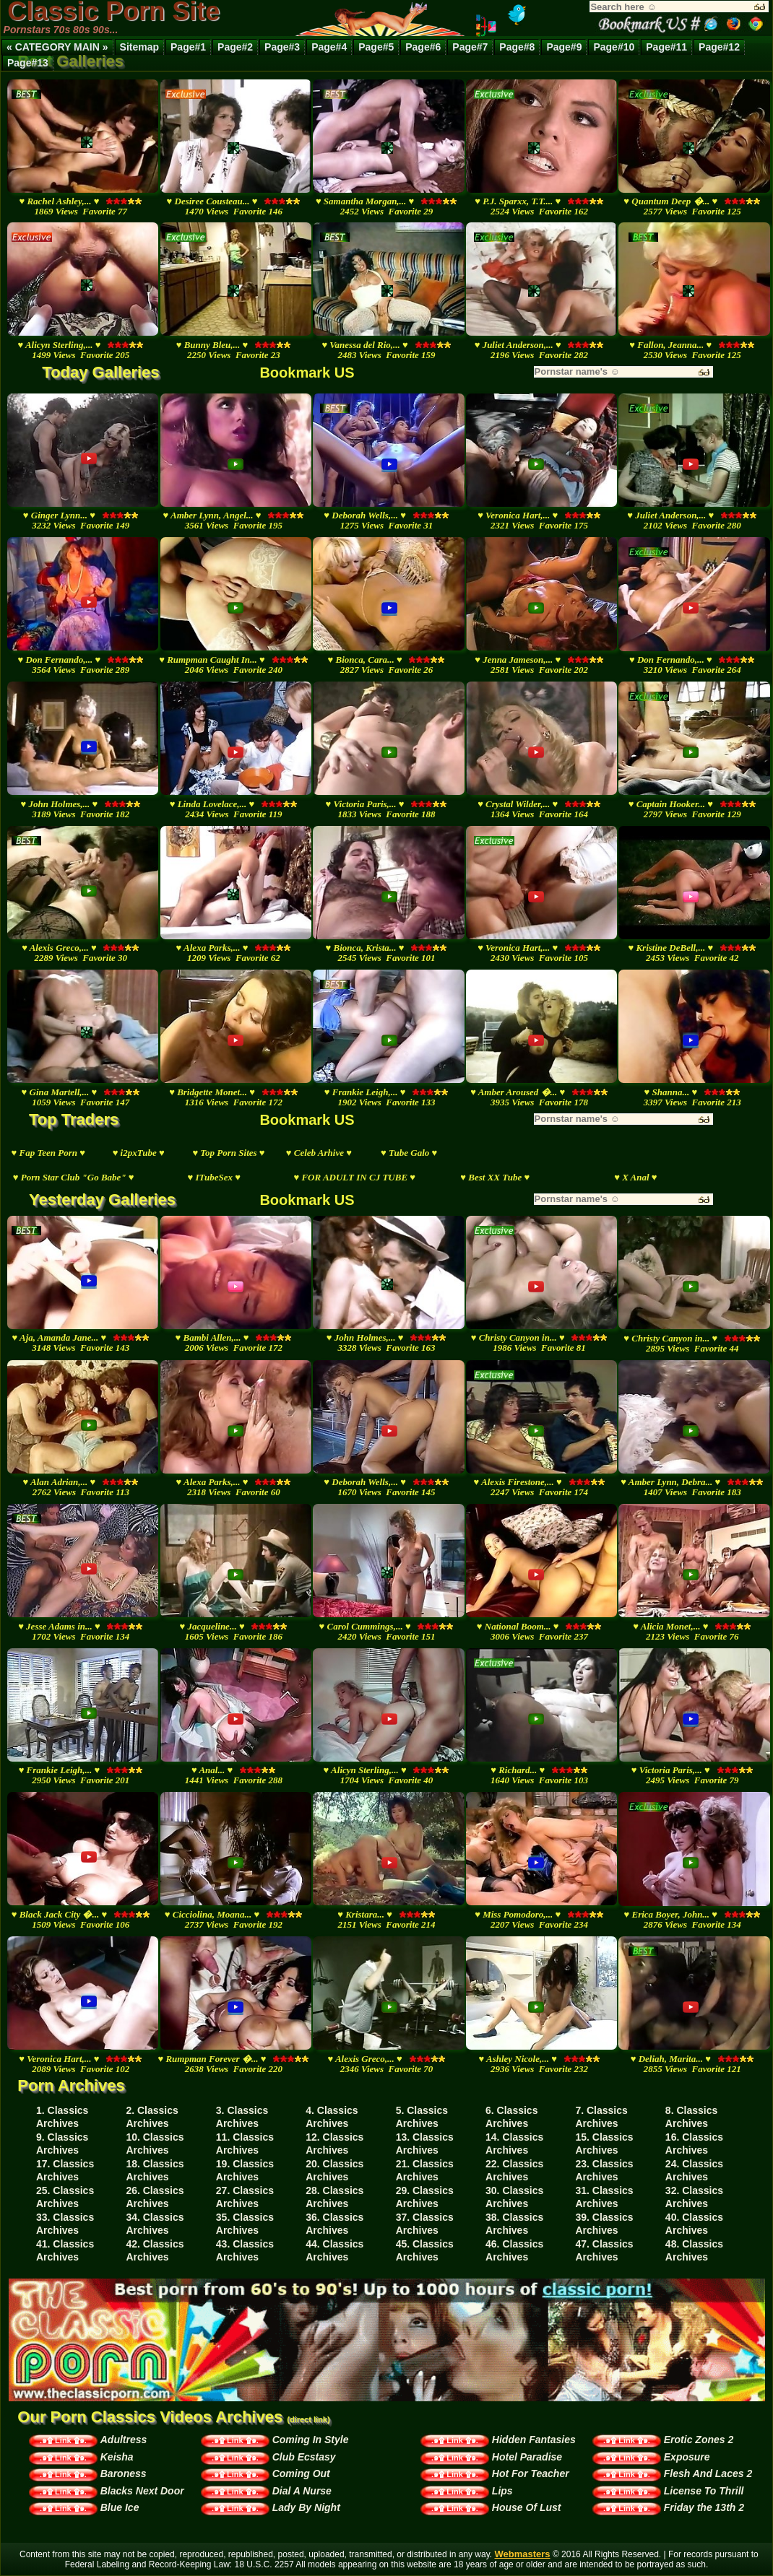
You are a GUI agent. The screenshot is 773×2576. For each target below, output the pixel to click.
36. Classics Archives (334, 2223)
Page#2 (235, 47)
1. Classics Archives (62, 2117)
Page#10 (613, 47)
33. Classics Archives (65, 2223)
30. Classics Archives (514, 2197)
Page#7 (470, 47)
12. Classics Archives (334, 2143)
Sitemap (139, 47)
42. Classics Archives (154, 2250)
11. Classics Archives (245, 2143)
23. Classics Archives (604, 2170)
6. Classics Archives (511, 2117)
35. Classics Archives (245, 2223)
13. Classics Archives (425, 2143)
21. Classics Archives (425, 2170)
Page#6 (423, 47)
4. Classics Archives (332, 2117)
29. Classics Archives (425, 2197)
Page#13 (27, 63)
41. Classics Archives (65, 2250)
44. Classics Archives (334, 2250)
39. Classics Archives (604, 2223)
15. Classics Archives (604, 2143)
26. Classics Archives (154, 2197)
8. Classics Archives (691, 2117)
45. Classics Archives (425, 2250)
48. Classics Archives (694, 2250)
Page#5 (376, 47)
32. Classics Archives (694, 2197)
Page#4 (329, 47)
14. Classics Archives (514, 2143)
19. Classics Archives (245, 2170)
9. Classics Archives (62, 2143)
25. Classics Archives (65, 2197)
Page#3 (282, 47)
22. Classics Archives (514, 2170)
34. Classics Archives (154, 2223)
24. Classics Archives (694, 2170)
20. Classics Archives (334, 2170)
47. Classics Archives (604, 2250)
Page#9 (564, 47)
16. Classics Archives (694, 2143)
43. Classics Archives (245, 2250)
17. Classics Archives (65, 2170)
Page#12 (719, 47)
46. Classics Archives (514, 2250)
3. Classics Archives (242, 2117)
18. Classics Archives (154, 2170)
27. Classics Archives (245, 2197)
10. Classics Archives (154, 2143)
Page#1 (188, 47)
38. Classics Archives (514, 2223)
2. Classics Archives (152, 2117)
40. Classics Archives (694, 2223)
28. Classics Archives (334, 2197)
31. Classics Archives (604, 2197)
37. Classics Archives (425, 2223)
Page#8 (517, 47)
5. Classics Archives (422, 2117)
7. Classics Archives (601, 2117)
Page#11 (666, 47)
